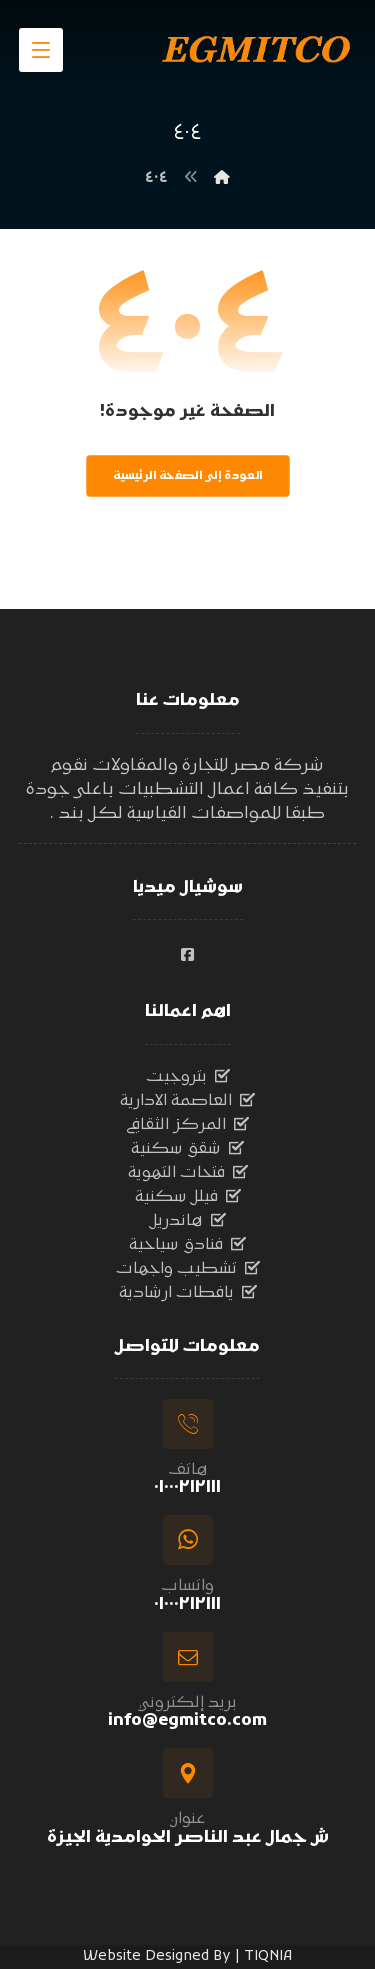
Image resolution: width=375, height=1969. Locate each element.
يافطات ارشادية (188, 1293)
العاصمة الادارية (187, 1101)
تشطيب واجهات (188, 1269)
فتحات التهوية (188, 1173)
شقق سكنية (187, 1149)
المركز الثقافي (187, 1125)
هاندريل (188, 1221)
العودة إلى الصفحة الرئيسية (187, 476)
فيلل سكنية (188, 1197)
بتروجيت (188, 1077)
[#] (188, 955)
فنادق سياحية (187, 1245)
